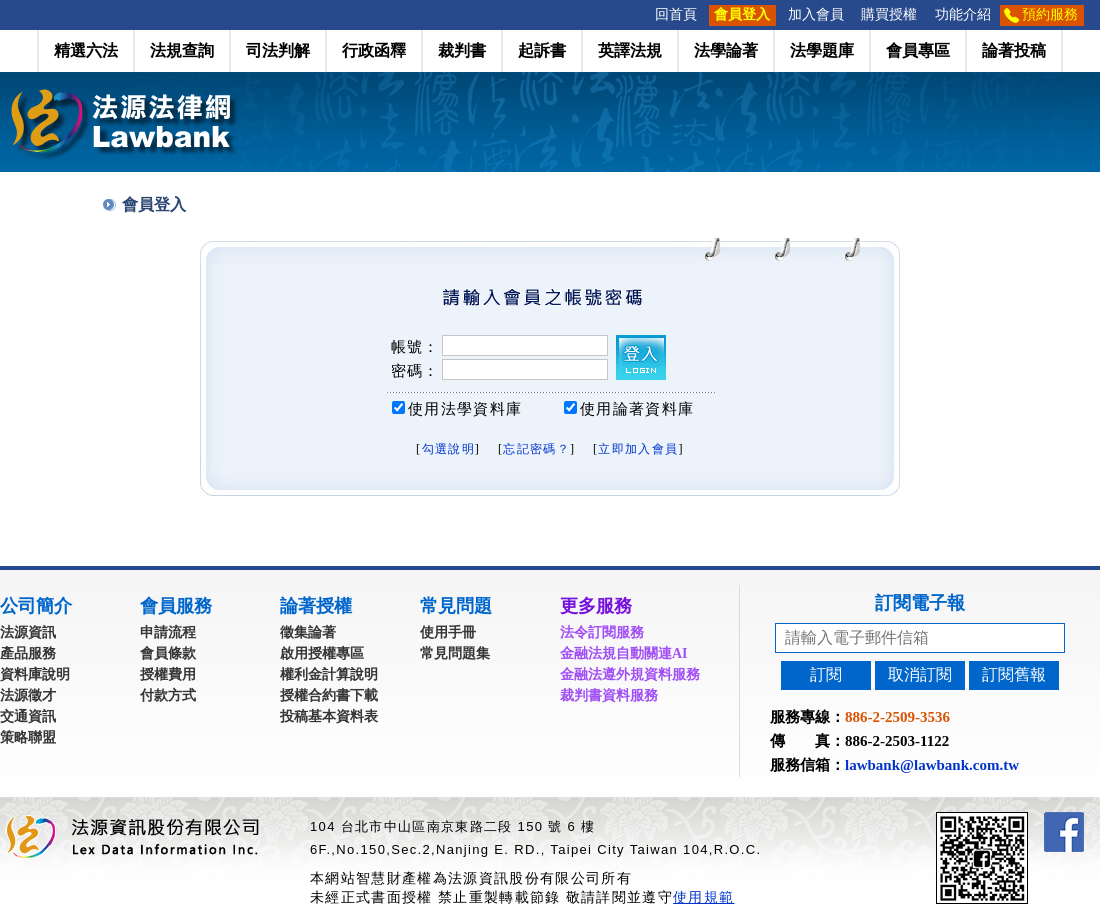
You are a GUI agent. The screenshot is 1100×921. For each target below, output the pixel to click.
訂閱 (826, 674)
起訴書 (542, 50)
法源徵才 (28, 695)
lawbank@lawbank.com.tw (932, 765)
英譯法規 (630, 50)
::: (640, 14)
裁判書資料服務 (609, 695)
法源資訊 (28, 632)
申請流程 (168, 632)
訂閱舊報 (1014, 674)
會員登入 (742, 14)
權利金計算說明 (329, 674)
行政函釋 (374, 50)
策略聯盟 (28, 737)
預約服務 (1050, 14)
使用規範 (703, 897)
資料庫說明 (35, 674)
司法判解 (278, 50)
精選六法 (86, 50)
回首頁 (676, 14)
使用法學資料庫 (465, 409)
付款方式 (168, 695)
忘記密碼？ (536, 449)
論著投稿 (1014, 50)
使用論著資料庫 (637, 409)
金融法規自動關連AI (624, 653)
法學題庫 (822, 50)
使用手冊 (448, 632)
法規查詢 (182, 50)
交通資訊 (28, 716)
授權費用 (168, 674)
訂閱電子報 (920, 603)
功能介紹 (963, 14)
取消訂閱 (920, 674)
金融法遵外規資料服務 (630, 674)
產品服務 (28, 653)
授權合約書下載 (329, 695)
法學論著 (726, 50)
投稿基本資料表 (329, 716)
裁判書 (462, 50)
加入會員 (816, 14)
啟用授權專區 (322, 653)
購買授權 (889, 14)
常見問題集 (455, 653)
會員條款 (168, 653)
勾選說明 (448, 449)
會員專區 (918, 50)
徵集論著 (308, 632)
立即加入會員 (638, 449)
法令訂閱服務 (602, 632)
